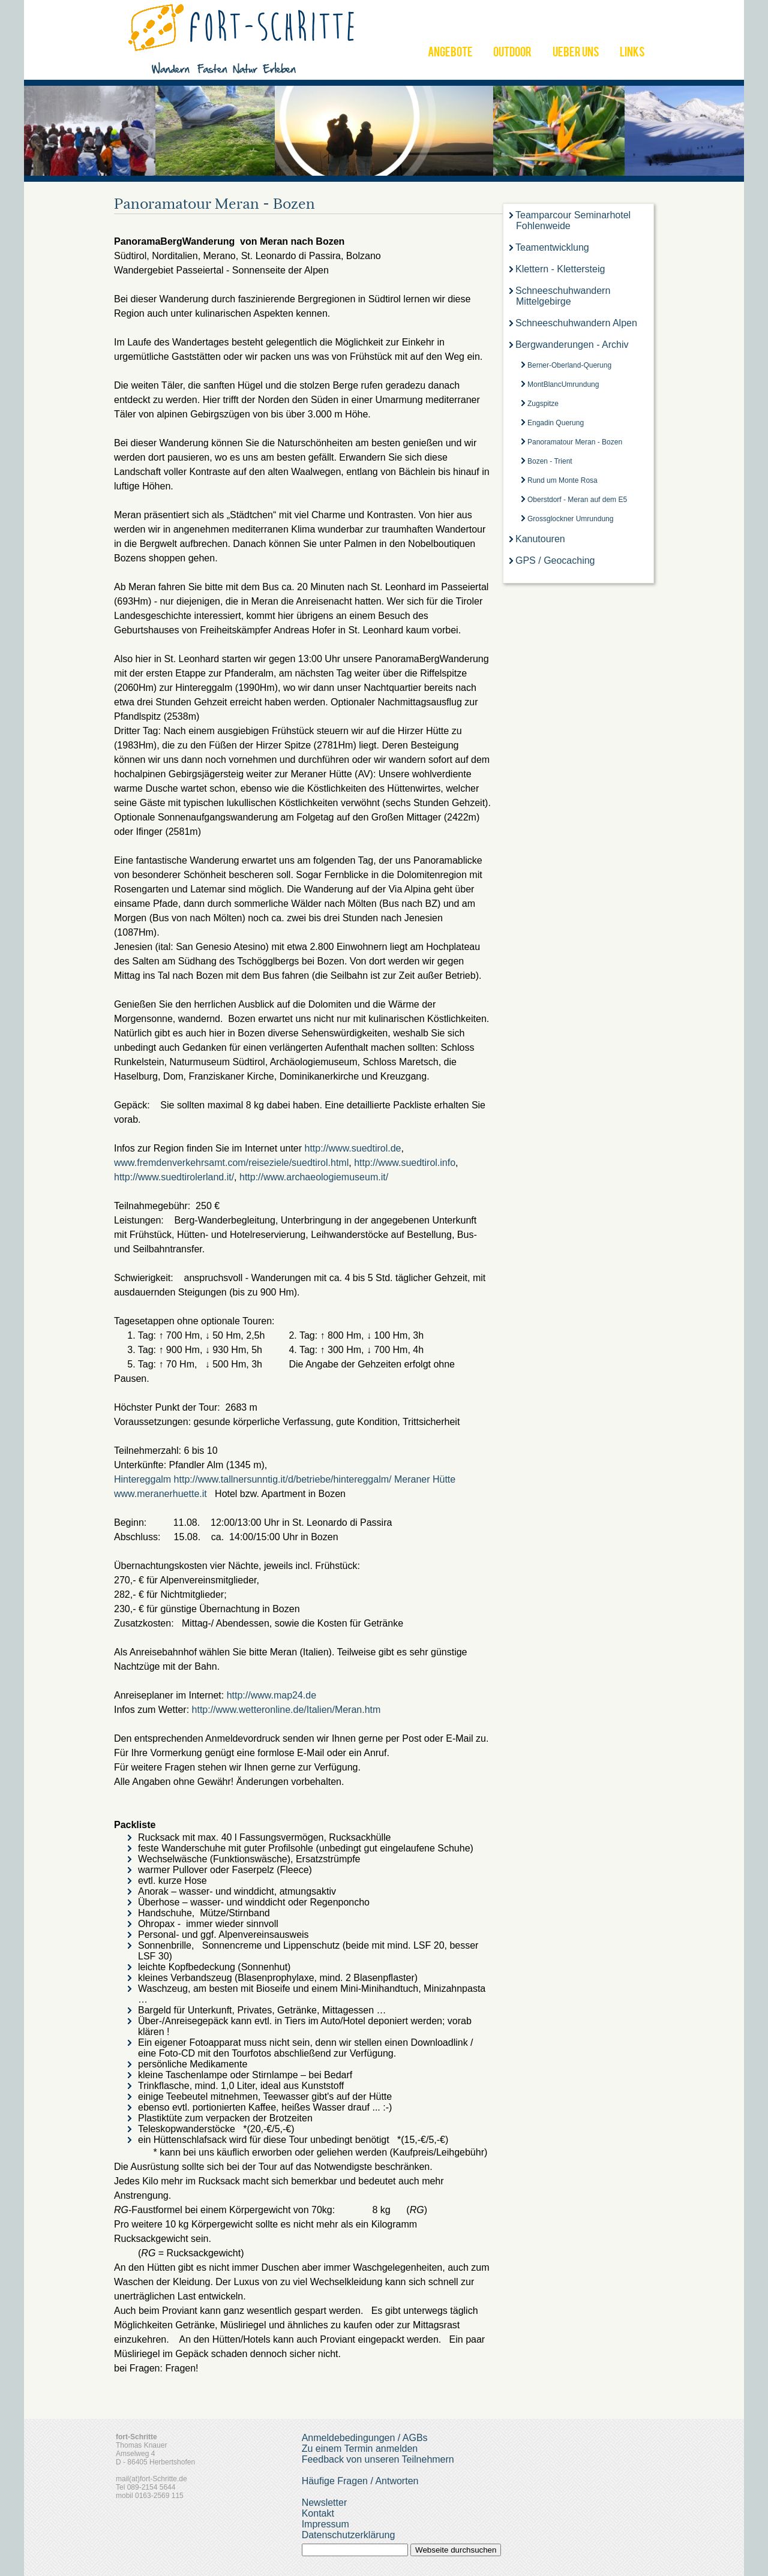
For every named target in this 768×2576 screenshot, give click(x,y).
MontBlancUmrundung (563, 384)
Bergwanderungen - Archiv (572, 344)
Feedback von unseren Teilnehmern (378, 2459)
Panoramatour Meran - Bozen (574, 442)
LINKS (632, 53)
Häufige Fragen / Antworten (360, 2481)
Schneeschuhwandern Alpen (576, 323)
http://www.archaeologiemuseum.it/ (315, 1177)
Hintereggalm (144, 1479)
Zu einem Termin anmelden (360, 2448)
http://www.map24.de (271, 1695)
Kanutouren (540, 539)
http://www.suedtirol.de (353, 1148)
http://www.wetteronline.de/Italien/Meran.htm (287, 1710)
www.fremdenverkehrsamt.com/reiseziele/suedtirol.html (231, 1163)
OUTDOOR (512, 53)
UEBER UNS (576, 53)
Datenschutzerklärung (348, 2535)
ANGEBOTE (450, 53)
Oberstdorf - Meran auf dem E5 (577, 499)
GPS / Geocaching (555, 560)
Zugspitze (543, 403)
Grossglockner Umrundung (570, 519)
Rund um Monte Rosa (562, 480)
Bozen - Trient (549, 461)
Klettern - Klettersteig (560, 269)
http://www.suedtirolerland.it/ (174, 1177)
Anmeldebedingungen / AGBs (365, 2438)
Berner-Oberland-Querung (569, 365)
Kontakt (318, 2513)
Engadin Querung (555, 423)
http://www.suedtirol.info (404, 1163)
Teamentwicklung (552, 247)
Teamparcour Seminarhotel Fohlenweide (573, 220)
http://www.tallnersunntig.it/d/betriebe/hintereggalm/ (283, 1479)
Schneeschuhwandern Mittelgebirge (562, 295)
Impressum (325, 2524)
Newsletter (324, 2502)
